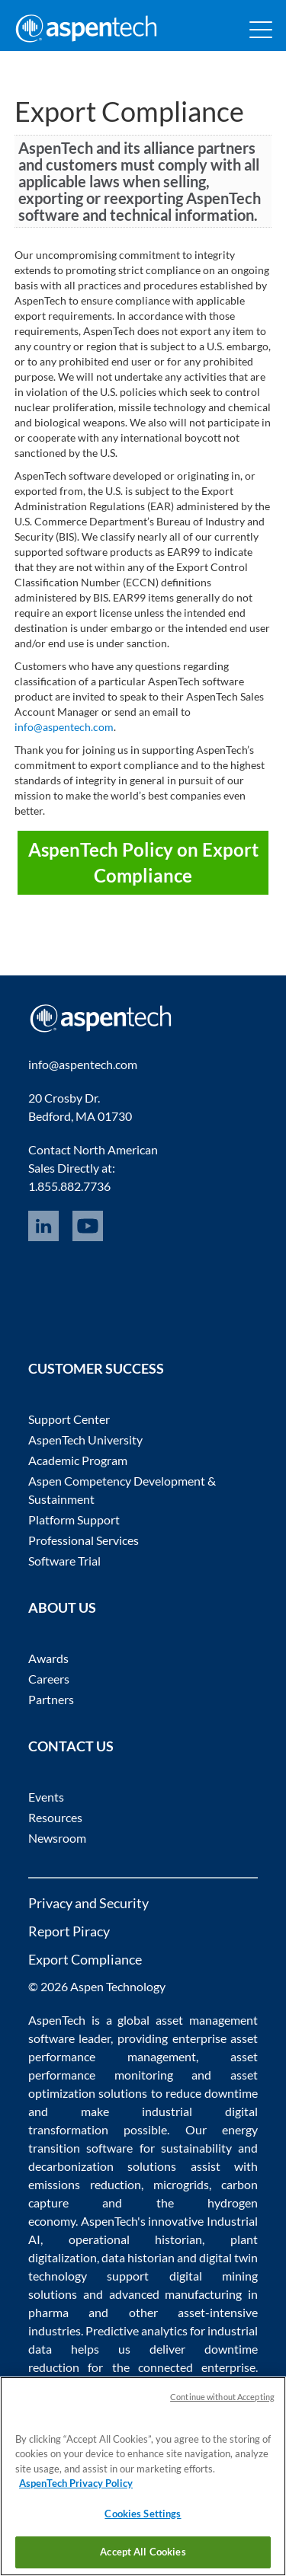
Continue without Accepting (222, 2397)
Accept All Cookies (142, 2552)
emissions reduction (84, 2184)
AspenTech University (85, 1439)
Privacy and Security (88, 1902)
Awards (48, 1658)
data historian (138, 2257)
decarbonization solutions (102, 2166)
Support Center (69, 1419)
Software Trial (64, 1560)
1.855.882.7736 (69, 1186)
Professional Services (83, 1540)
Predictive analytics (136, 2330)
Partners (51, 1699)
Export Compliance (85, 1959)
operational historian (136, 2239)
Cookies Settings (142, 2513)
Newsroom (57, 1838)
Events (46, 1796)
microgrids (181, 2184)
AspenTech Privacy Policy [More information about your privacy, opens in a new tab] (76, 2483)
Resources (55, 1817)
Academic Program (77, 1460)
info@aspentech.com (64, 726)
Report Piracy (69, 1931)
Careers (48, 1678)
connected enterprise (196, 2367)
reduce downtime (211, 2093)
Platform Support (74, 1519)
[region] (143, 2476)
